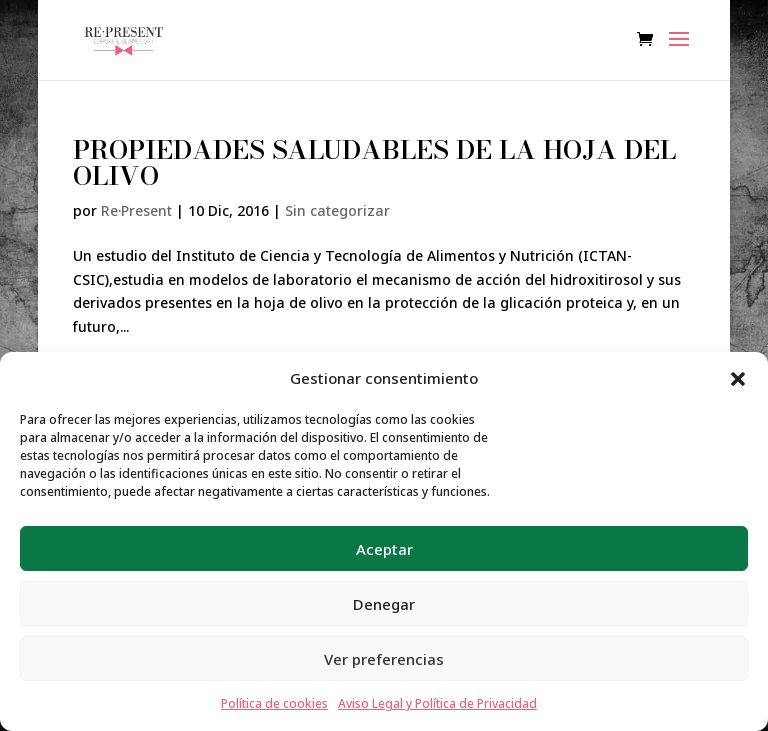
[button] (738, 379)
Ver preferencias (384, 659)
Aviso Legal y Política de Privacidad (437, 703)
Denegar (384, 604)
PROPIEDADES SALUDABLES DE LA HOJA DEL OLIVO (374, 162)
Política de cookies (274, 703)
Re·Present (136, 210)
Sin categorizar (337, 210)
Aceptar (384, 549)
